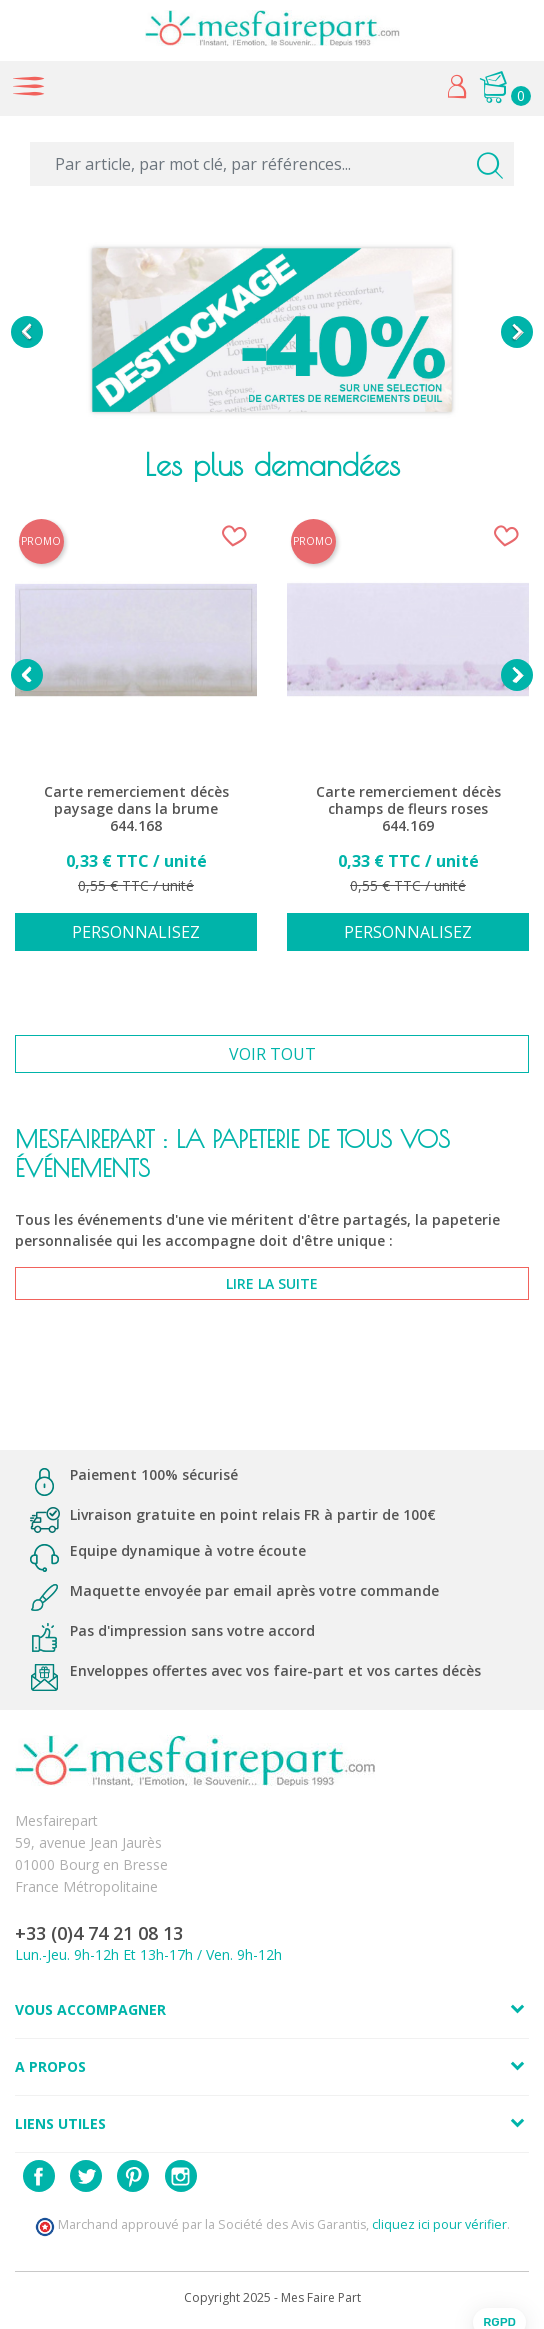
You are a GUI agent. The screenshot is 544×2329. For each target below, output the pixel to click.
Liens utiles (60, 2123)
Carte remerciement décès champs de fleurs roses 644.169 (408, 809)
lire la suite (272, 1283)
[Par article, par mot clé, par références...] (272, 164)
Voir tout (272, 1054)
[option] (272, 332)
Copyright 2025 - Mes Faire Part (272, 2297)
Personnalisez (136, 932)
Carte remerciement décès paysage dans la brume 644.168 (136, 809)
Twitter (86, 2176)
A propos (50, 2066)
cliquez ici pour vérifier (439, 2224)
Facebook (39, 2176)
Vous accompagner (90, 2009)
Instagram (181, 2176)
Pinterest (133, 2176)
